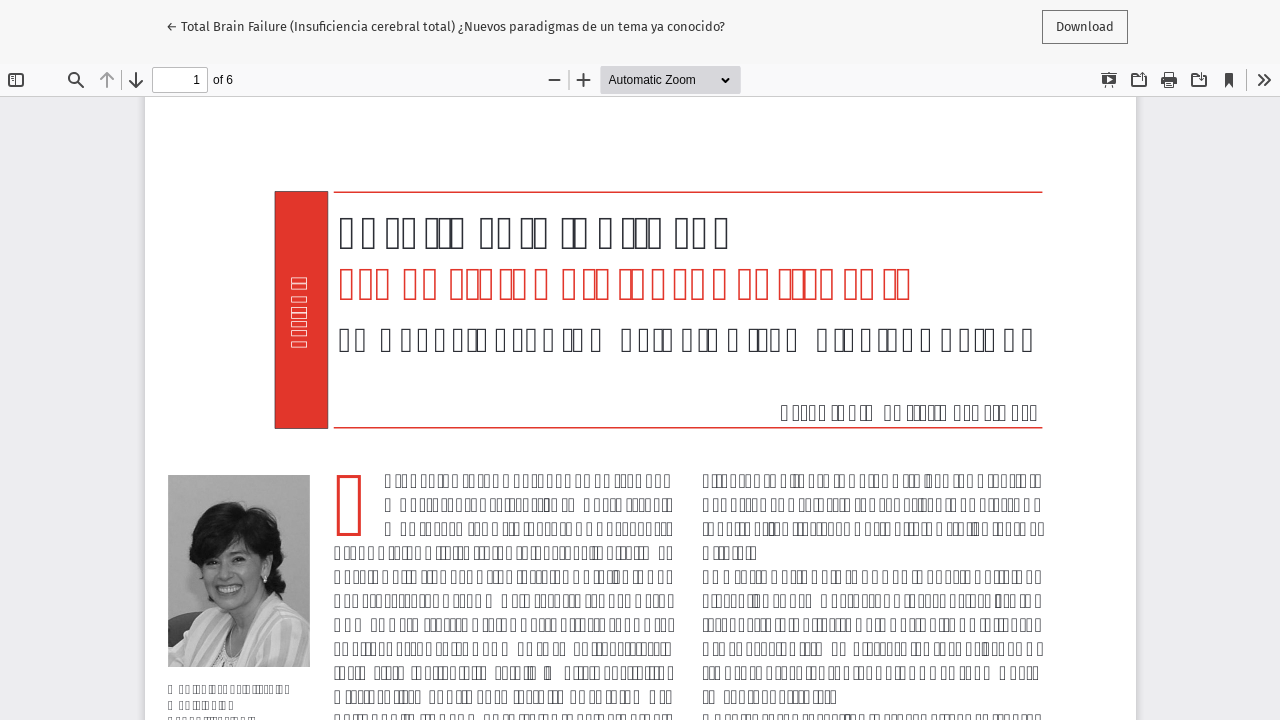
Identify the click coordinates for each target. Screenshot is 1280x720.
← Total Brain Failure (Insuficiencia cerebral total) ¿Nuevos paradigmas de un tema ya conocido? (445, 25)
